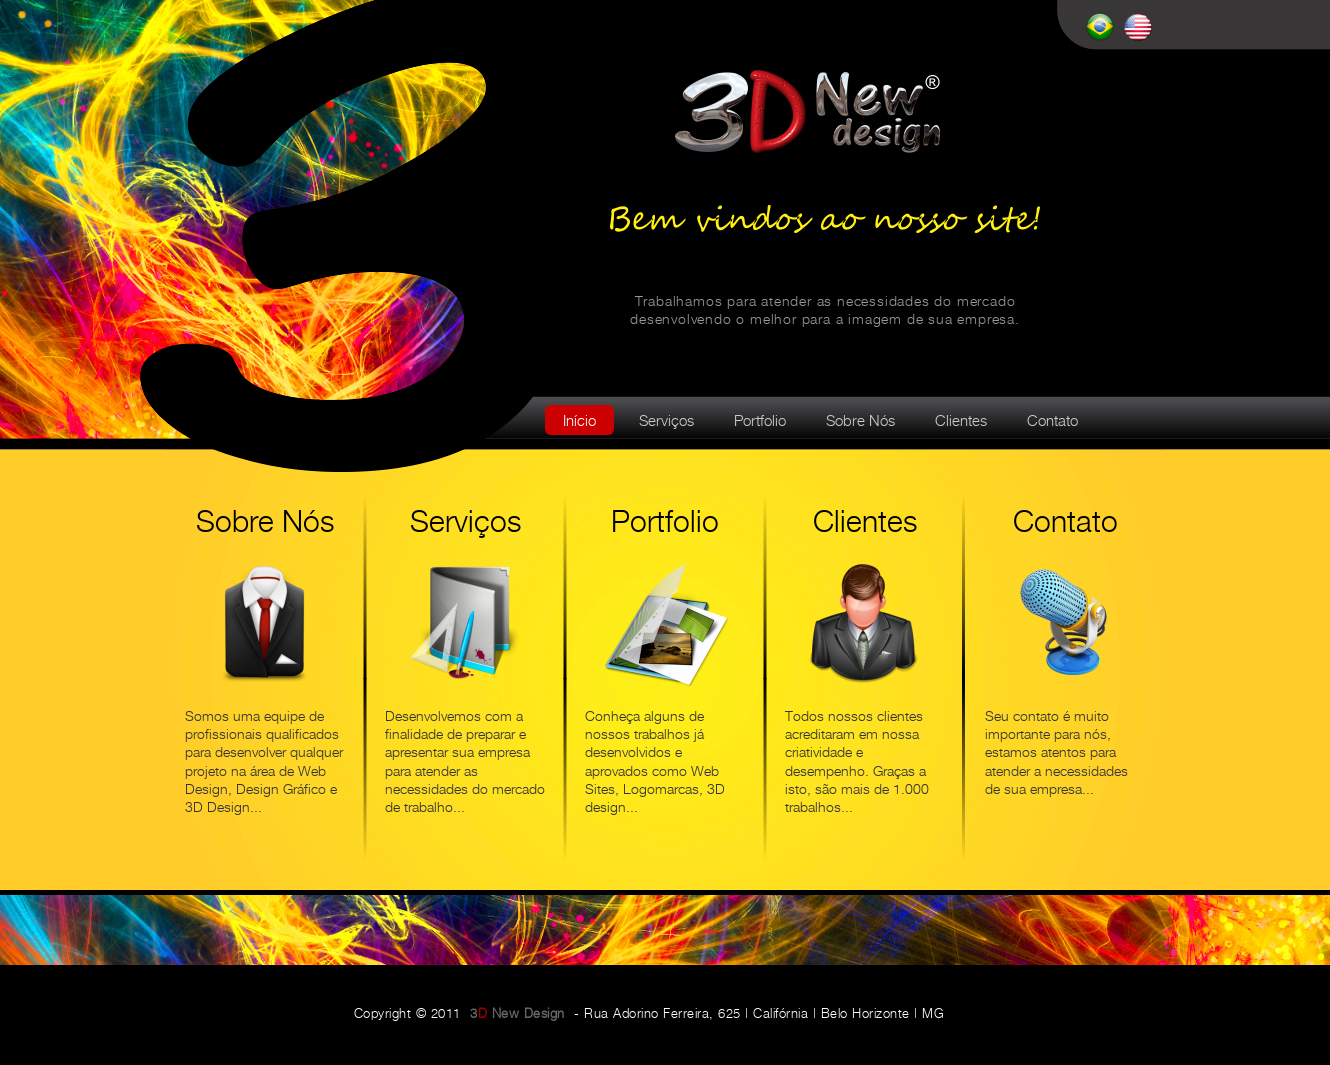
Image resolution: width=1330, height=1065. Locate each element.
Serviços (666, 421)
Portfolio (760, 421)
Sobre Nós (860, 421)
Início (579, 421)
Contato (1052, 421)
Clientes (961, 421)
